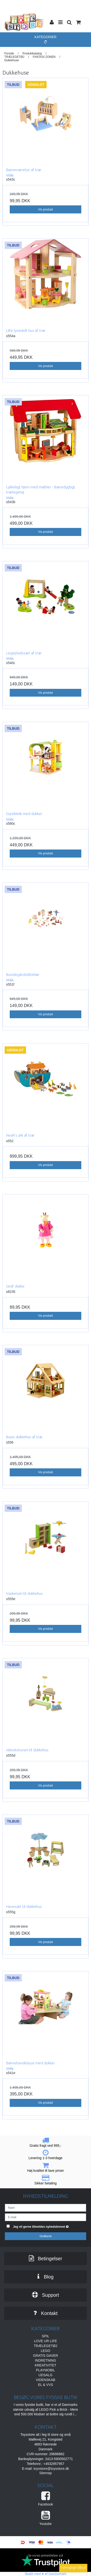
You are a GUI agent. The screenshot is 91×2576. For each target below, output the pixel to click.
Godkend (45, 2236)
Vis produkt (45, 209)
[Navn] (45, 2207)
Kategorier (45, 39)
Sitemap (45, 2473)
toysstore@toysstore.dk (51, 2469)
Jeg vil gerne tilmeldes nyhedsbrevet (44, 2225)
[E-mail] (45, 2217)
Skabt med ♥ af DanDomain (45, 2574)
